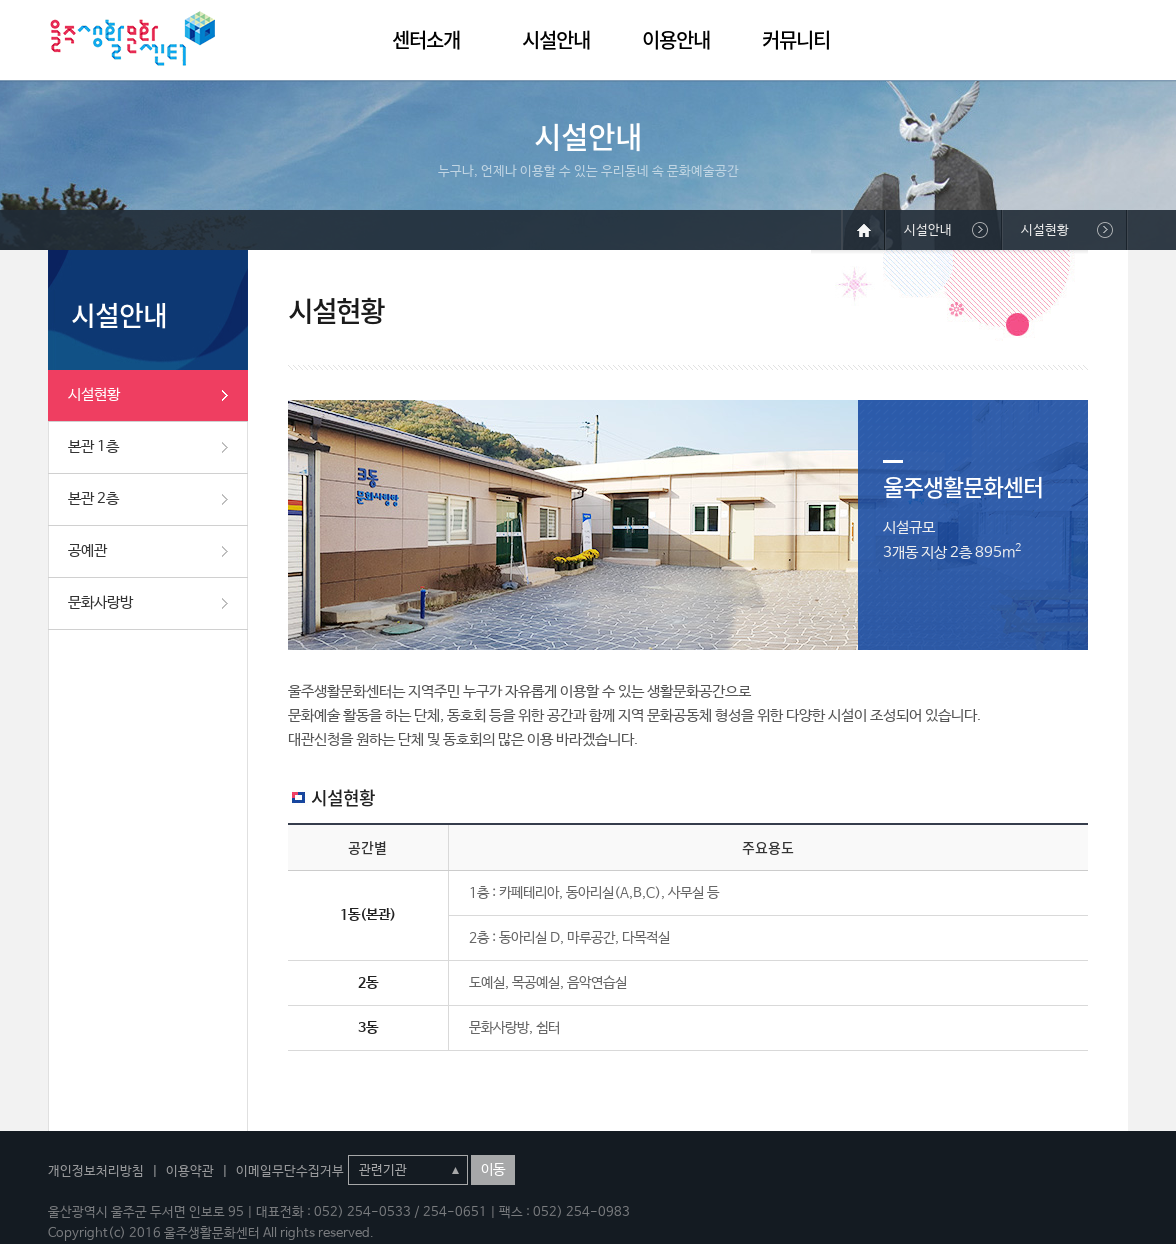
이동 (493, 1170)
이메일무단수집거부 (290, 1171)
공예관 (87, 550)
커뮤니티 (796, 39)
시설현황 (94, 394)
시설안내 (556, 39)
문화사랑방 (100, 602)
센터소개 (426, 39)
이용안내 (676, 39)
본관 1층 (93, 446)
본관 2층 (93, 498)
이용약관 (190, 1171)
